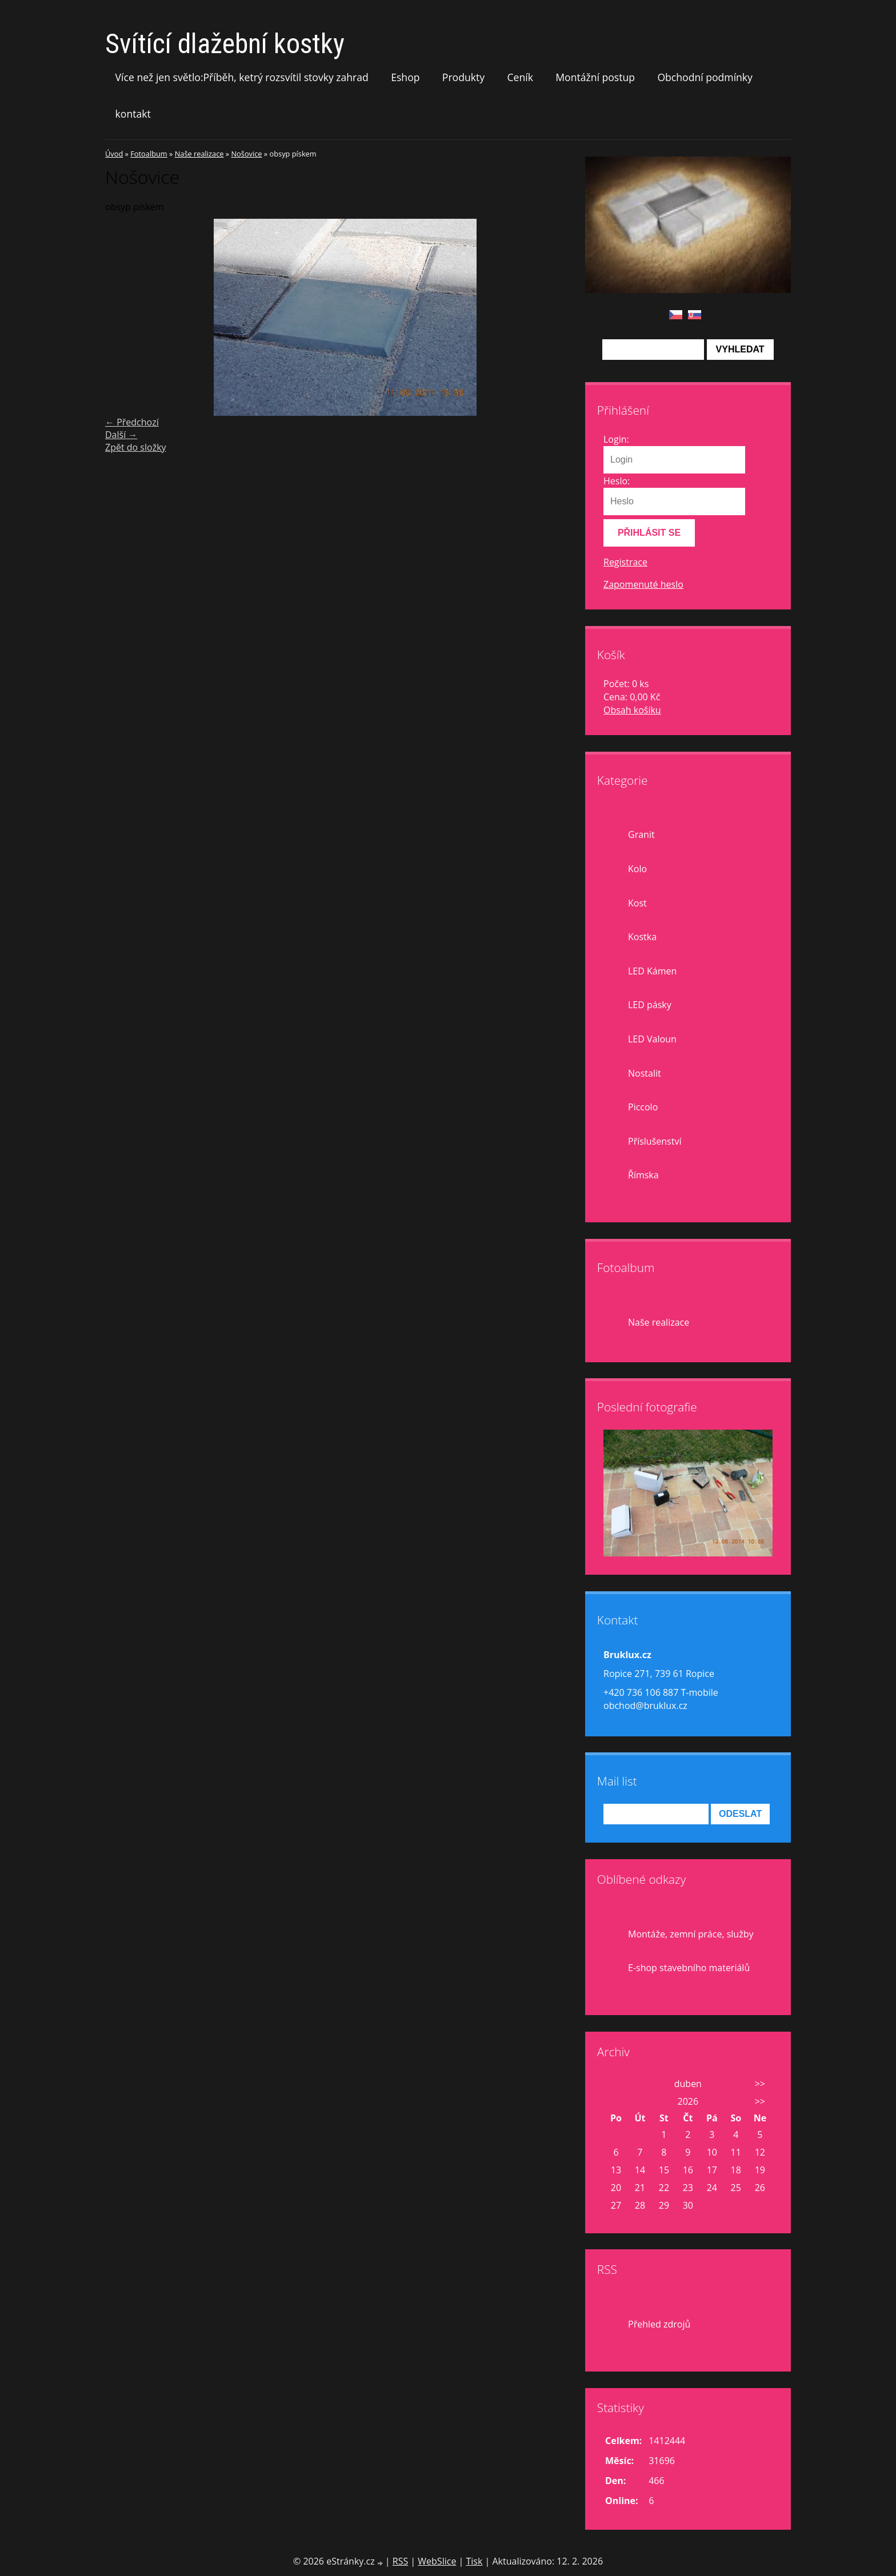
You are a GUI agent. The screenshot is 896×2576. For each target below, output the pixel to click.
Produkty (463, 77)
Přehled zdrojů (659, 2324)
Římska (643, 1175)
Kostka (642, 936)
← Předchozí (132, 422)
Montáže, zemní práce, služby (690, 1934)
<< (616, 2083)
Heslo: (616, 481)
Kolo (637, 868)
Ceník (520, 77)
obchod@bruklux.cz (645, 1705)
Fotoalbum (148, 154)
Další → (121, 434)
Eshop (405, 77)
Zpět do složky (135, 447)
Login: (616, 439)
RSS (400, 2561)
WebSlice (437, 2561)
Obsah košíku (632, 710)
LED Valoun (652, 1039)
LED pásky (649, 1004)
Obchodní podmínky (705, 77)
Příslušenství (654, 1141)
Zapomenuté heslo (643, 584)
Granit (641, 834)
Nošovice (246, 154)
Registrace (625, 562)
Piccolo (643, 1107)
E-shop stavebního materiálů (689, 1967)
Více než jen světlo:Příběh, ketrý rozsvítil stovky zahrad (242, 77)
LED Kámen (652, 971)
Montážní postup (595, 77)
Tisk (474, 2561)
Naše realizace (199, 154)
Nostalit (644, 1073)
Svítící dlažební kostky (225, 43)
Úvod (114, 154)
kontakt (133, 114)
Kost (637, 903)
